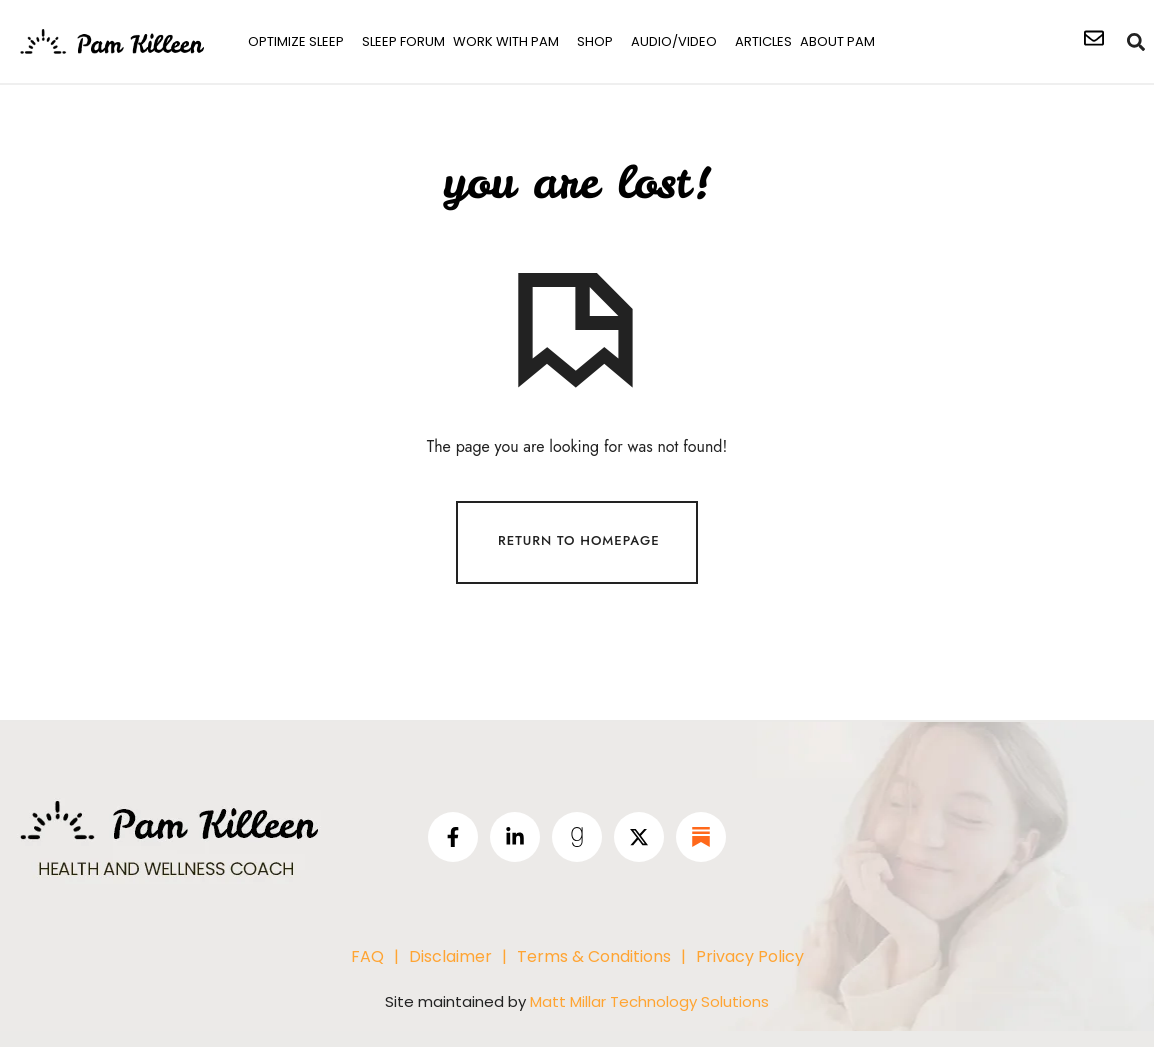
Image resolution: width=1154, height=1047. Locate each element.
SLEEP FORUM (403, 41)
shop (595, 41)
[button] (301, 41)
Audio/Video (674, 41)
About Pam (837, 41)
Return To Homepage (579, 540)
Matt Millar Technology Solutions (649, 999)
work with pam (506, 41)
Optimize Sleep (296, 41)
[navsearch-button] (1136, 42)
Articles (763, 41)
